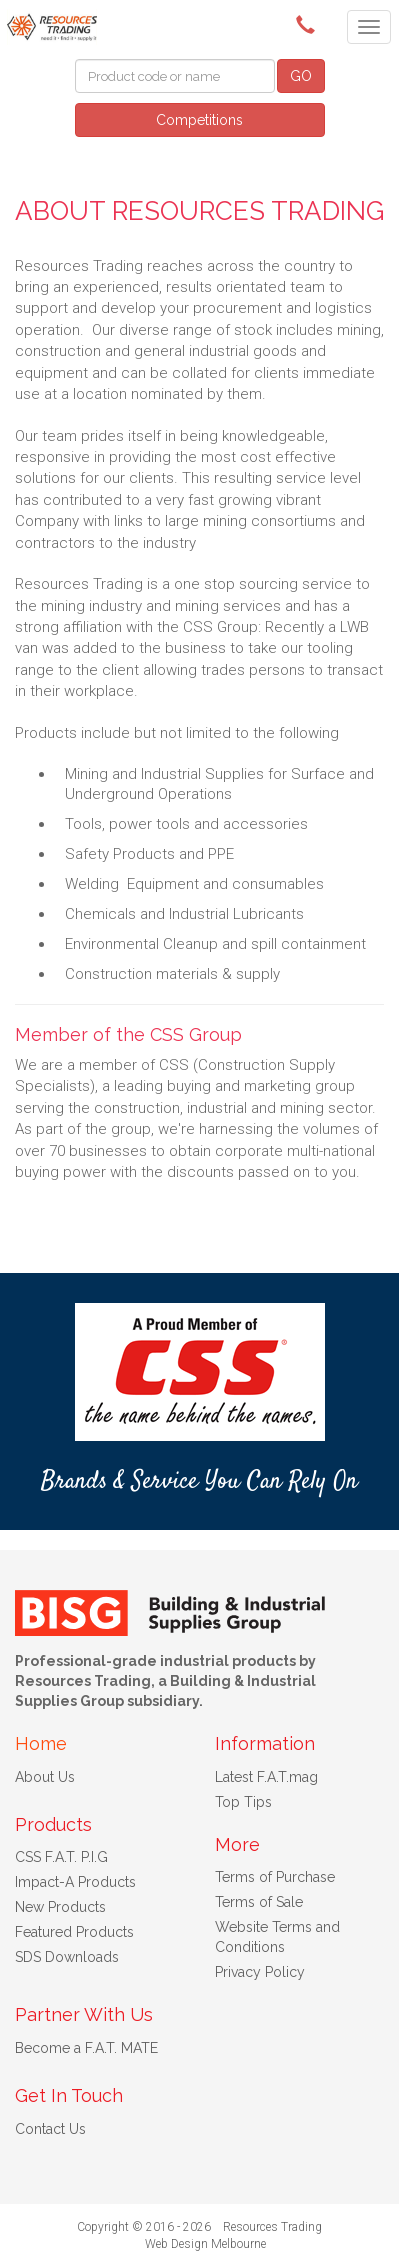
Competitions (199, 120)
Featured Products (74, 1932)
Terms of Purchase (275, 1877)
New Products (60, 1907)
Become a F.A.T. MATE (86, 2048)
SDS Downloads (67, 1957)
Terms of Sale (259, 1902)
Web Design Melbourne (205, 2244)
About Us (45, 1777)
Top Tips (243, 1802)
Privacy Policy (260, 1972)
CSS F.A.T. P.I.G (61, 1857)
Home (41, 1743)
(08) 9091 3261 (309, 25)
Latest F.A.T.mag (266, 1777)
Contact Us (50, 2129)
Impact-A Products (75, 1882)
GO (301, 76)
